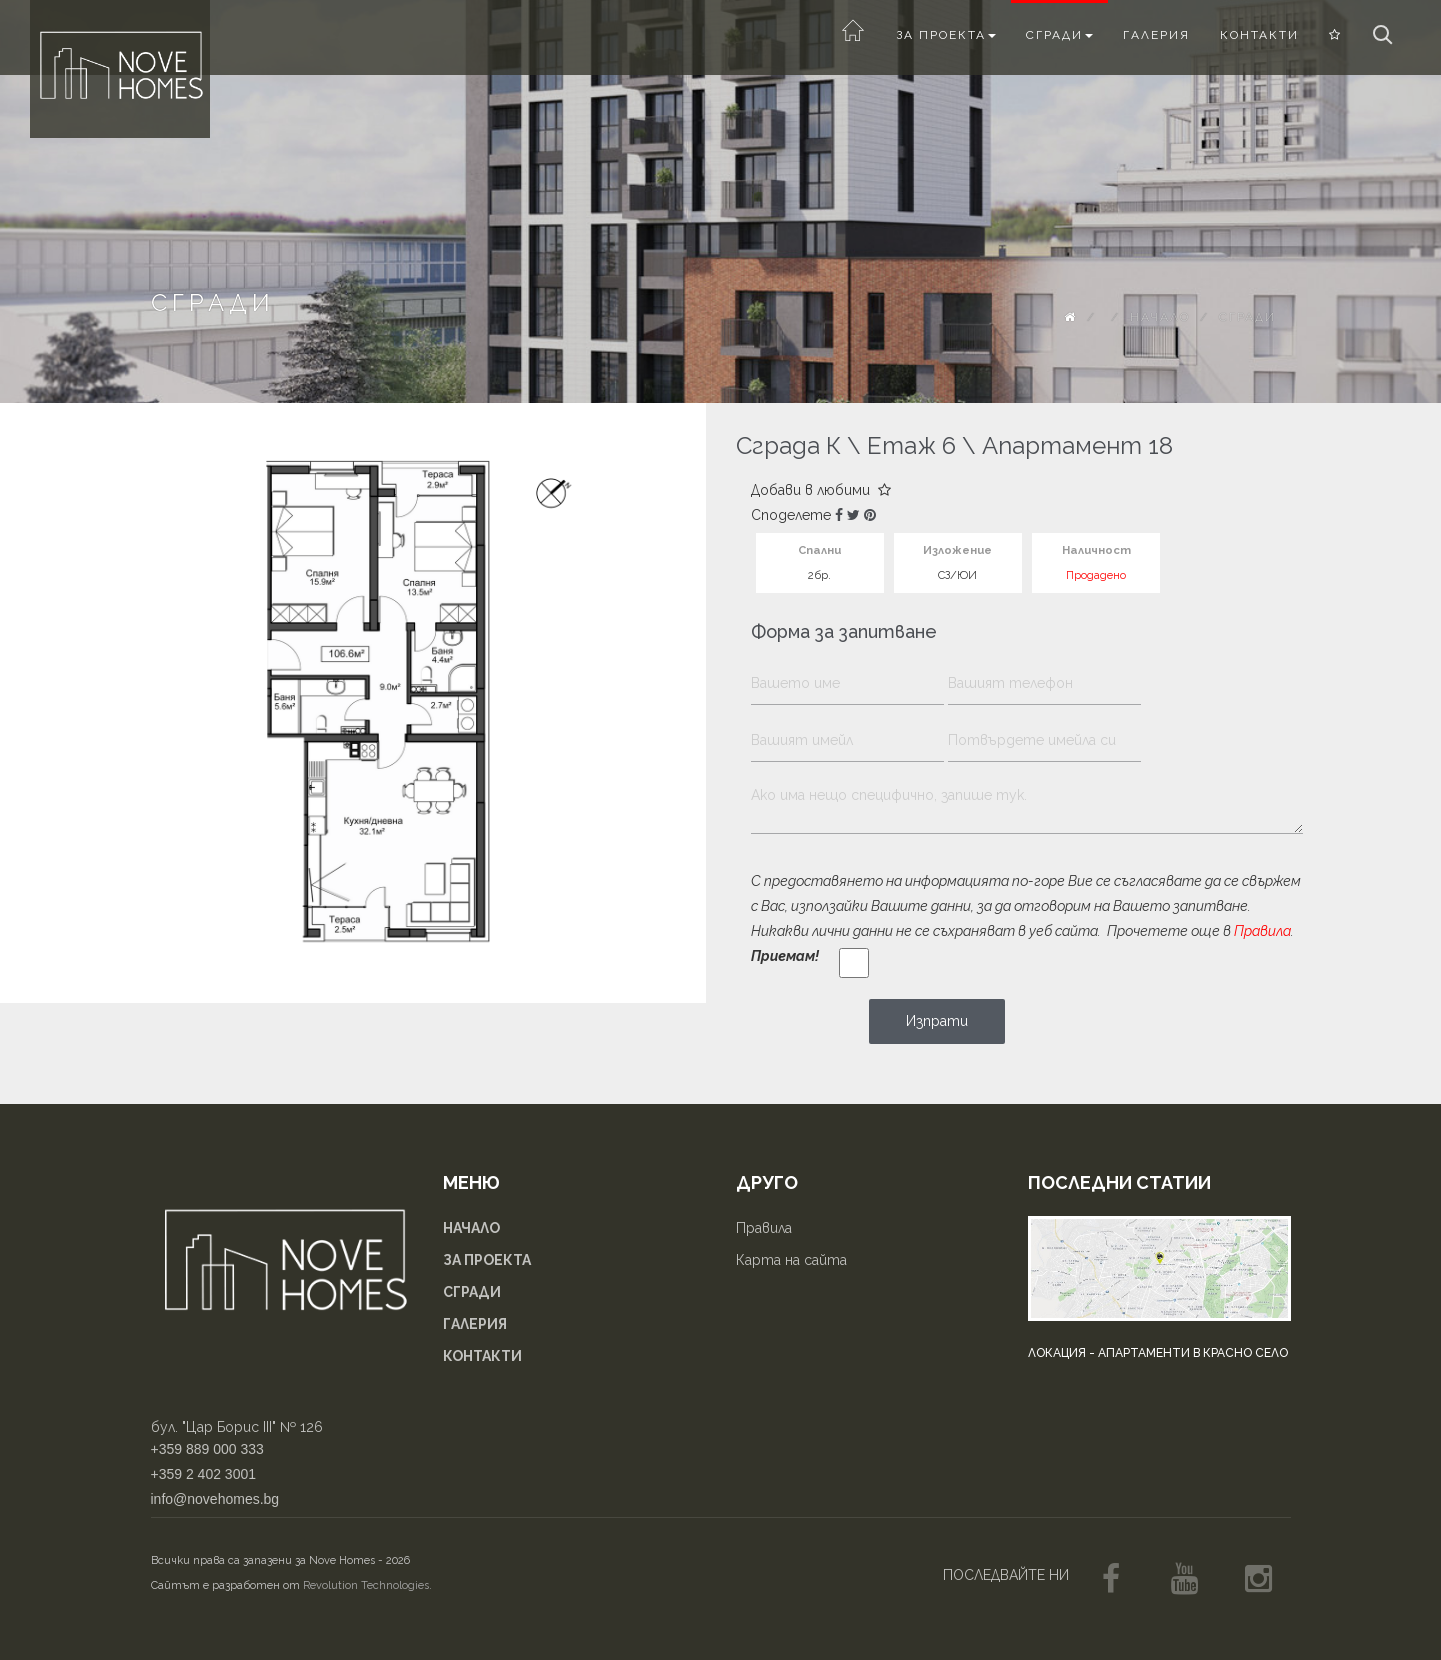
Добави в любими (821, 490)
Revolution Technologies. (367, 1585)
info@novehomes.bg (215, 1499)
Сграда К (788, 445)
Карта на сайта (791, 1260)
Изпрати (937, 1021)
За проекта (946, 35)
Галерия (1156, 35)
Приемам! (785, 956)
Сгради (1059, 35)
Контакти (1259, 35)
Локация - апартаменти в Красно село (1158, 1353)
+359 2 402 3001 (204, 1474)
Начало (1160, 317)
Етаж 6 (911, 445)
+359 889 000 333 (207, 1449)
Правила (1262, 931)
